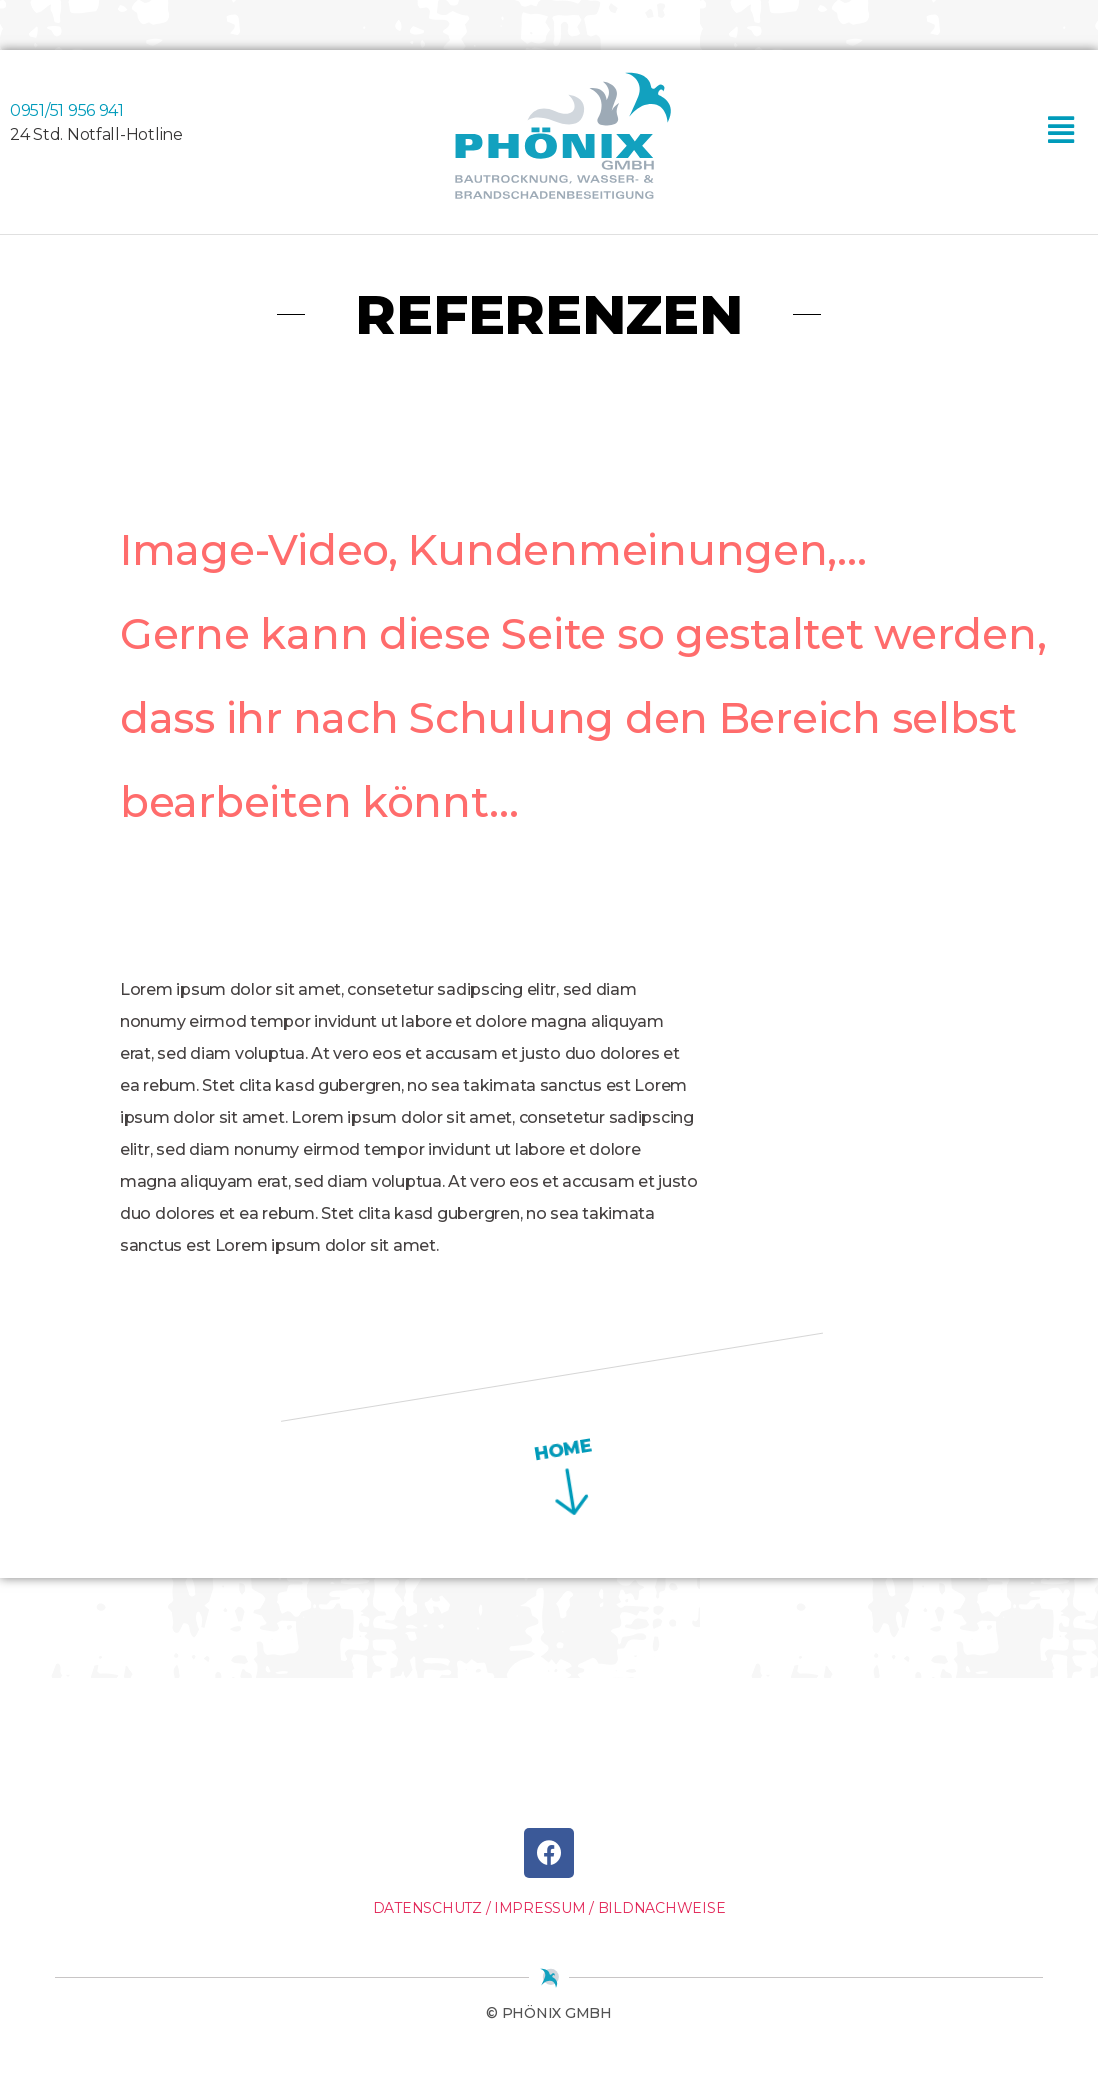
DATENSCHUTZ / (432, 1908)
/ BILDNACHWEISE (657, 1908)
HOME (531, 1449)
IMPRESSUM (540, 1908)
